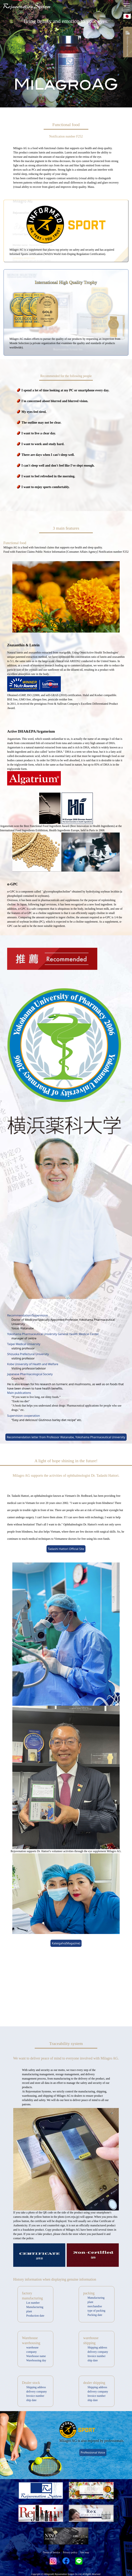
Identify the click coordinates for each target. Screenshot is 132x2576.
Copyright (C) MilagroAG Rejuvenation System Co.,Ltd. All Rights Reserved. (66, 2574)
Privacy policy (70, 2552)
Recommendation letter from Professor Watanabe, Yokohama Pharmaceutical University (66, 1437)
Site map (84, 2552)
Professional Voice (93, 2452)
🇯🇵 (127, 16)
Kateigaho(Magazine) (66, 1943)
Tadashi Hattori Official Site (66, 1549)
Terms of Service (51, 2552)
